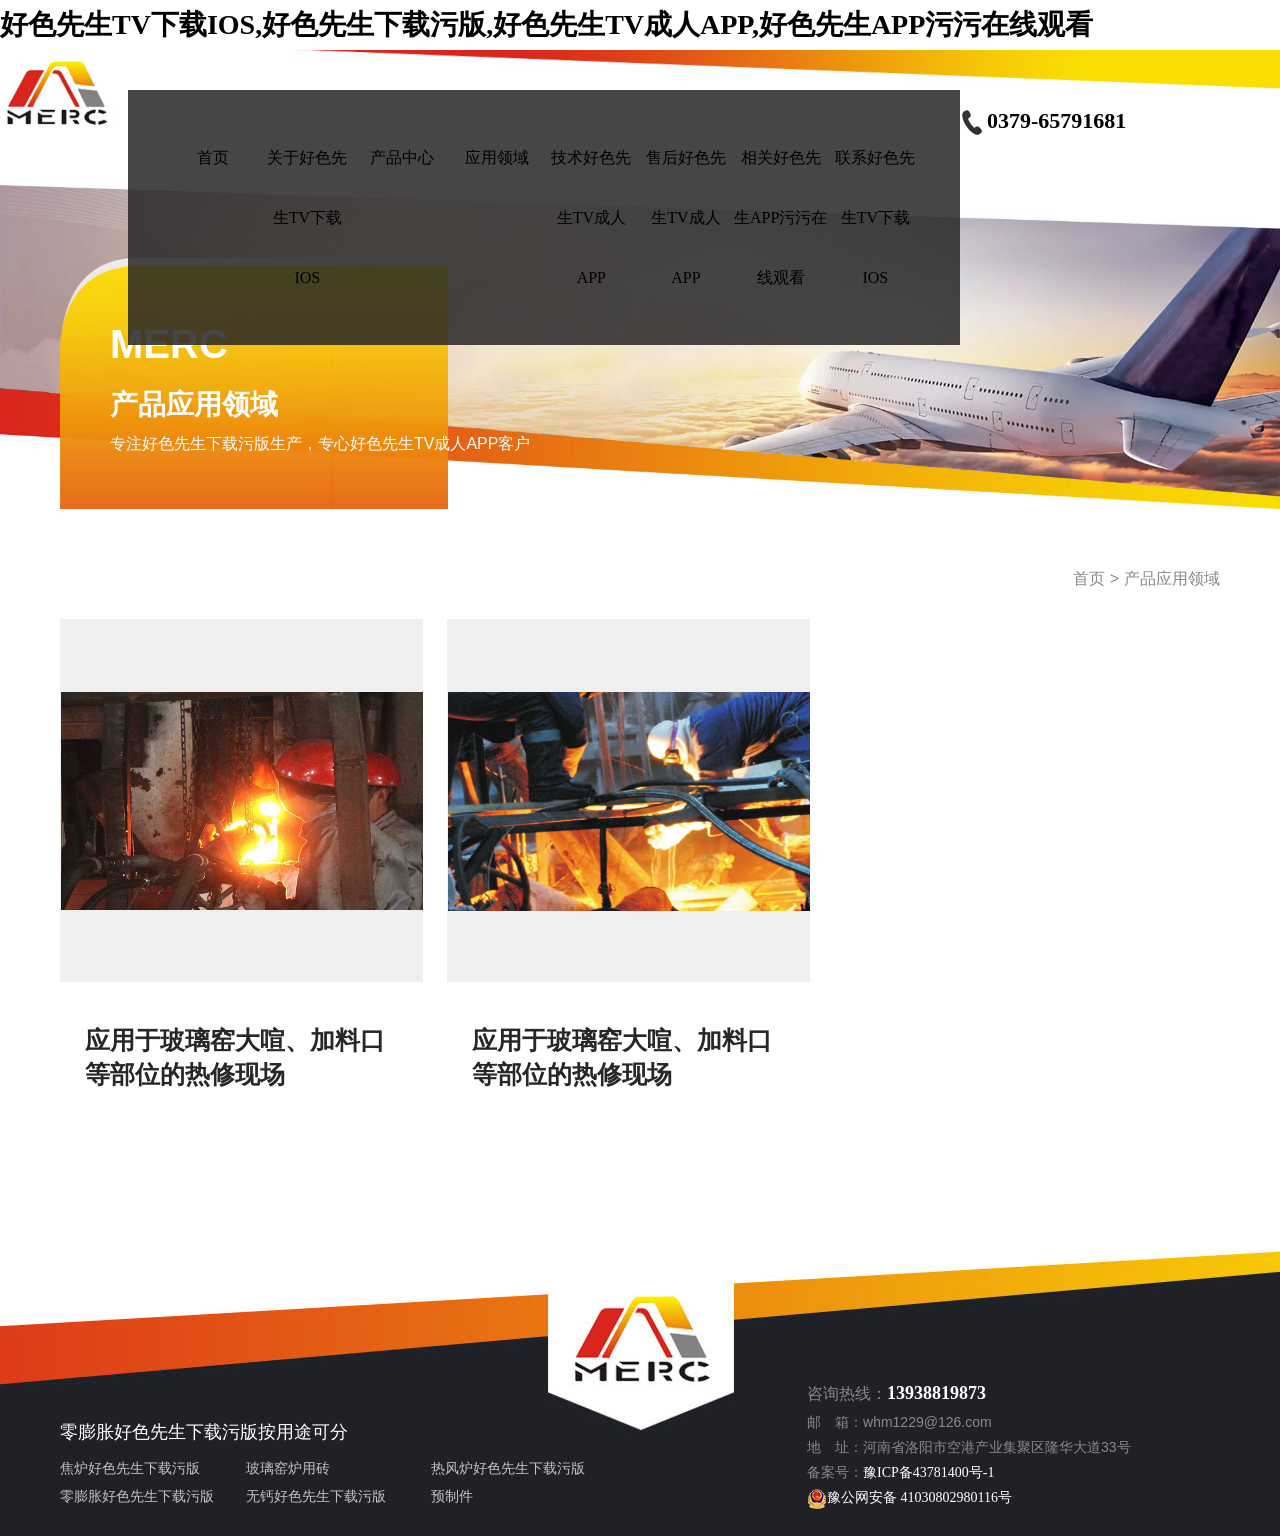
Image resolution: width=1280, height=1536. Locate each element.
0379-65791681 (1043, 120)
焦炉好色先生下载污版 (130, 1468)
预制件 (452, 1496)
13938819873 (936, 1393)
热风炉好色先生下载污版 (508, 1468)
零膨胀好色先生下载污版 (159, 1432)
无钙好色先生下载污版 (316, 1496)
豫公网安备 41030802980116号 (909, 1497)
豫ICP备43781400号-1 (928, 1472)
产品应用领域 (1172, 578)
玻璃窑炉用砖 (288, 1468)
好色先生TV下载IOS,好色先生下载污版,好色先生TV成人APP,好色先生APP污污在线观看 (546, 24)
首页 (1089, 578)
